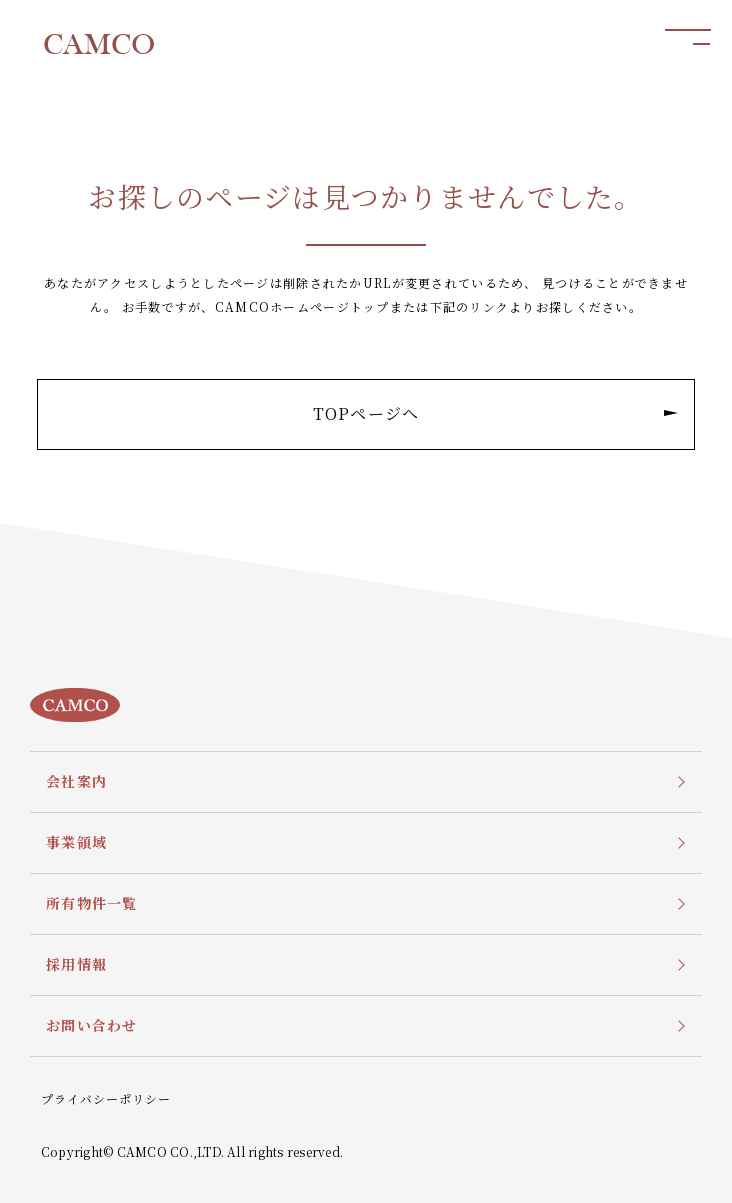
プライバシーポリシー (106, 1098)
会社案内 (76, 781)
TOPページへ (496, 413)
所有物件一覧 (92, 903)
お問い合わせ (92, 1025)
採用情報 (76, 964)
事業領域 (76, 842)
